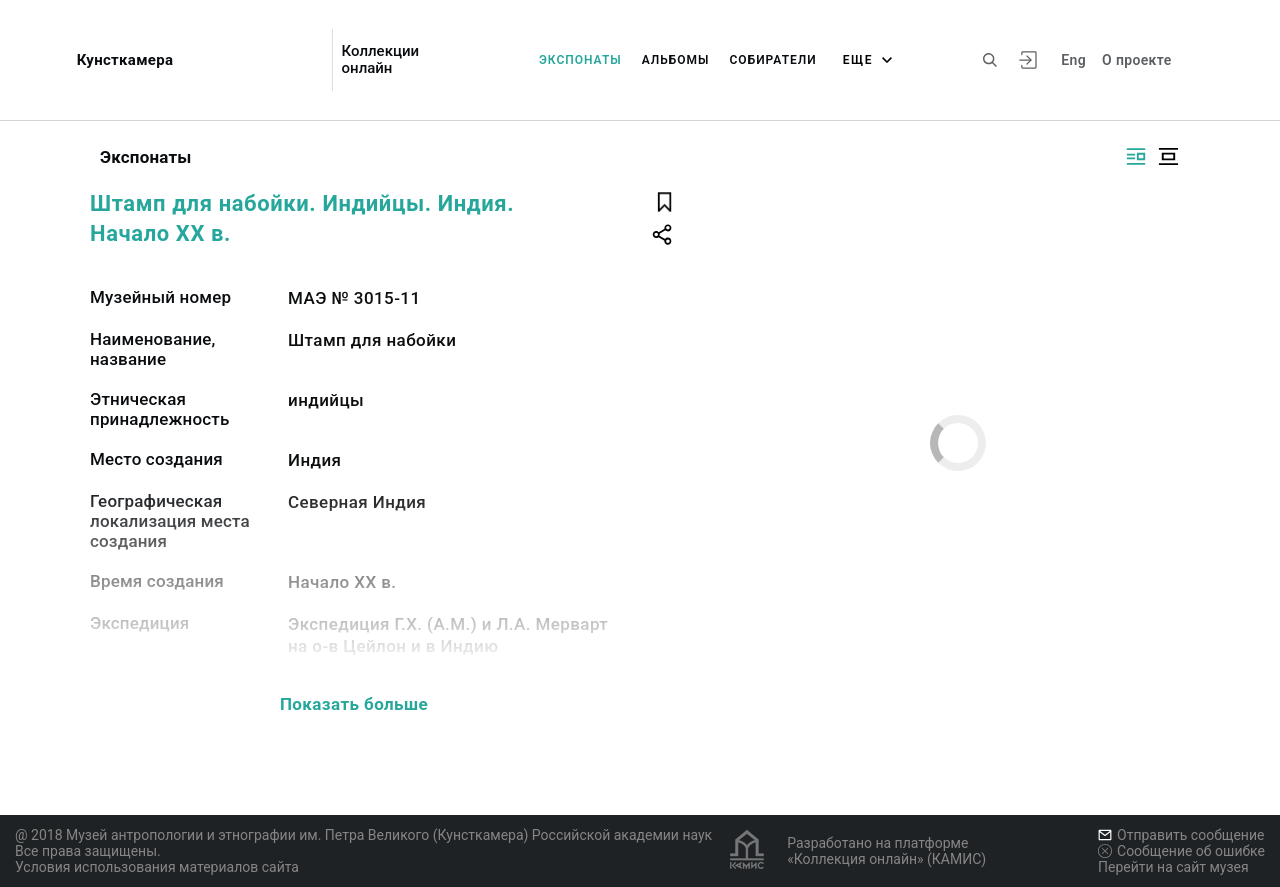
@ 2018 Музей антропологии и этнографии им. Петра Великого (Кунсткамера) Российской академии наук (363, 835)
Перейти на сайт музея (1173, 867)
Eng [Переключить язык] (1073, 60)
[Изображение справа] (1136, 156)
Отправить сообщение (1181, 835)
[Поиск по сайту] (990, 60)
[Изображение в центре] (1168, 156)
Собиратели (773, 60)
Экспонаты (580, 60)
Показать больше (354, 704)
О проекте (1136, 60)
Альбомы (676, 60)
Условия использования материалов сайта (157, 867)
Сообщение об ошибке (1181, 851)
